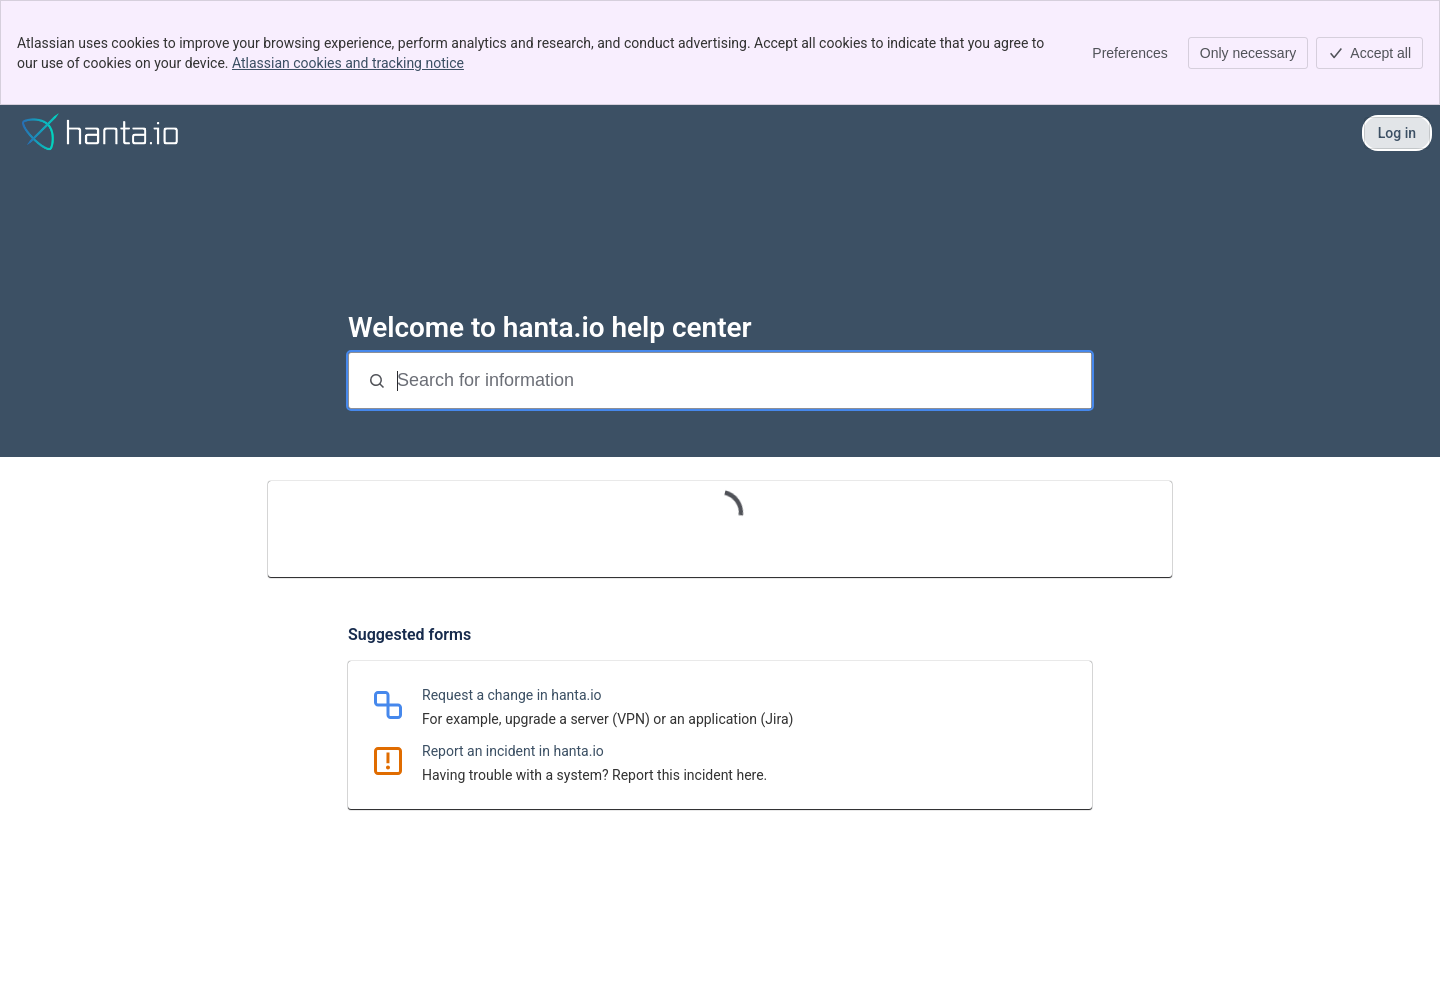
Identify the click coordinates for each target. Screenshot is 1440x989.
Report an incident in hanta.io (513, 751)
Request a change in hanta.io (512, 695)
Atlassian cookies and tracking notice (348, 63)
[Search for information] (742, 380)
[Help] (101, 133)
